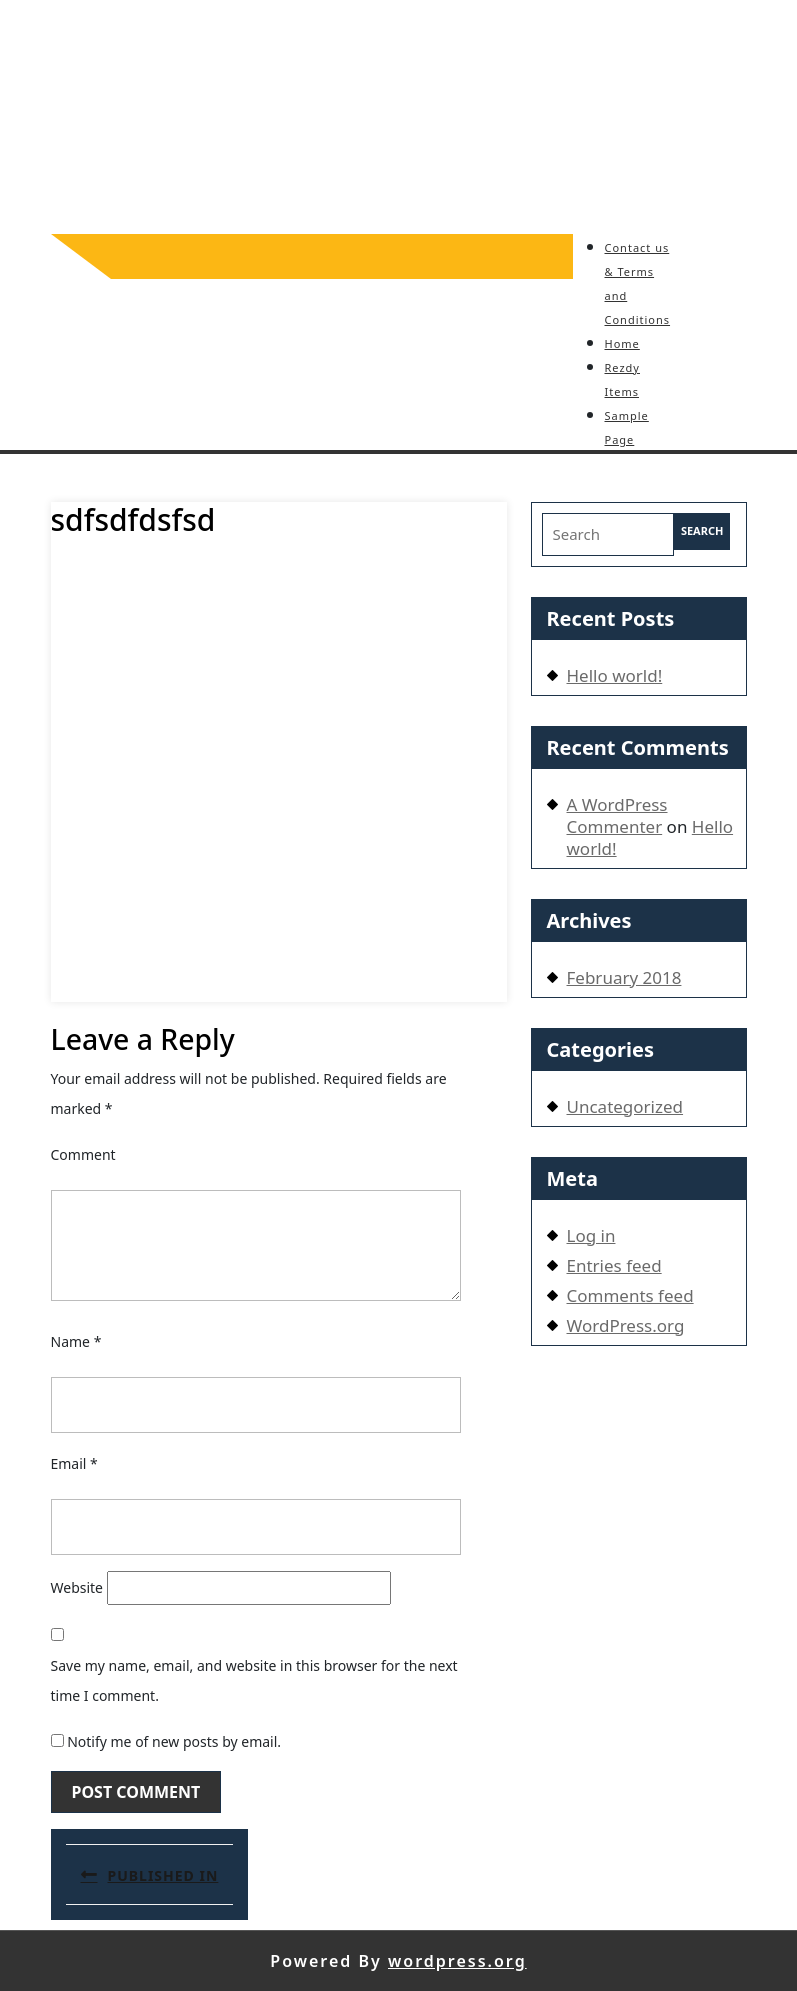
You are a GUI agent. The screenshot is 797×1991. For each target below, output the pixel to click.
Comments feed (630, 1295)
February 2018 (624, 977)
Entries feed (614, 1265)
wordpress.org (457, 1961)
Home (622, 343)
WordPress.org (626, 1325)
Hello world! (615, 675)
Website (77, 1587)
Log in (591, 1235)
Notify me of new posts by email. (174, 1741)
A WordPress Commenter (617, 815)
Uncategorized (625, 1106)
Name (76, 1341)
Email (74, 1463)
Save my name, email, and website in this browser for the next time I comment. (254, 1680)
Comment (83, 1154)
